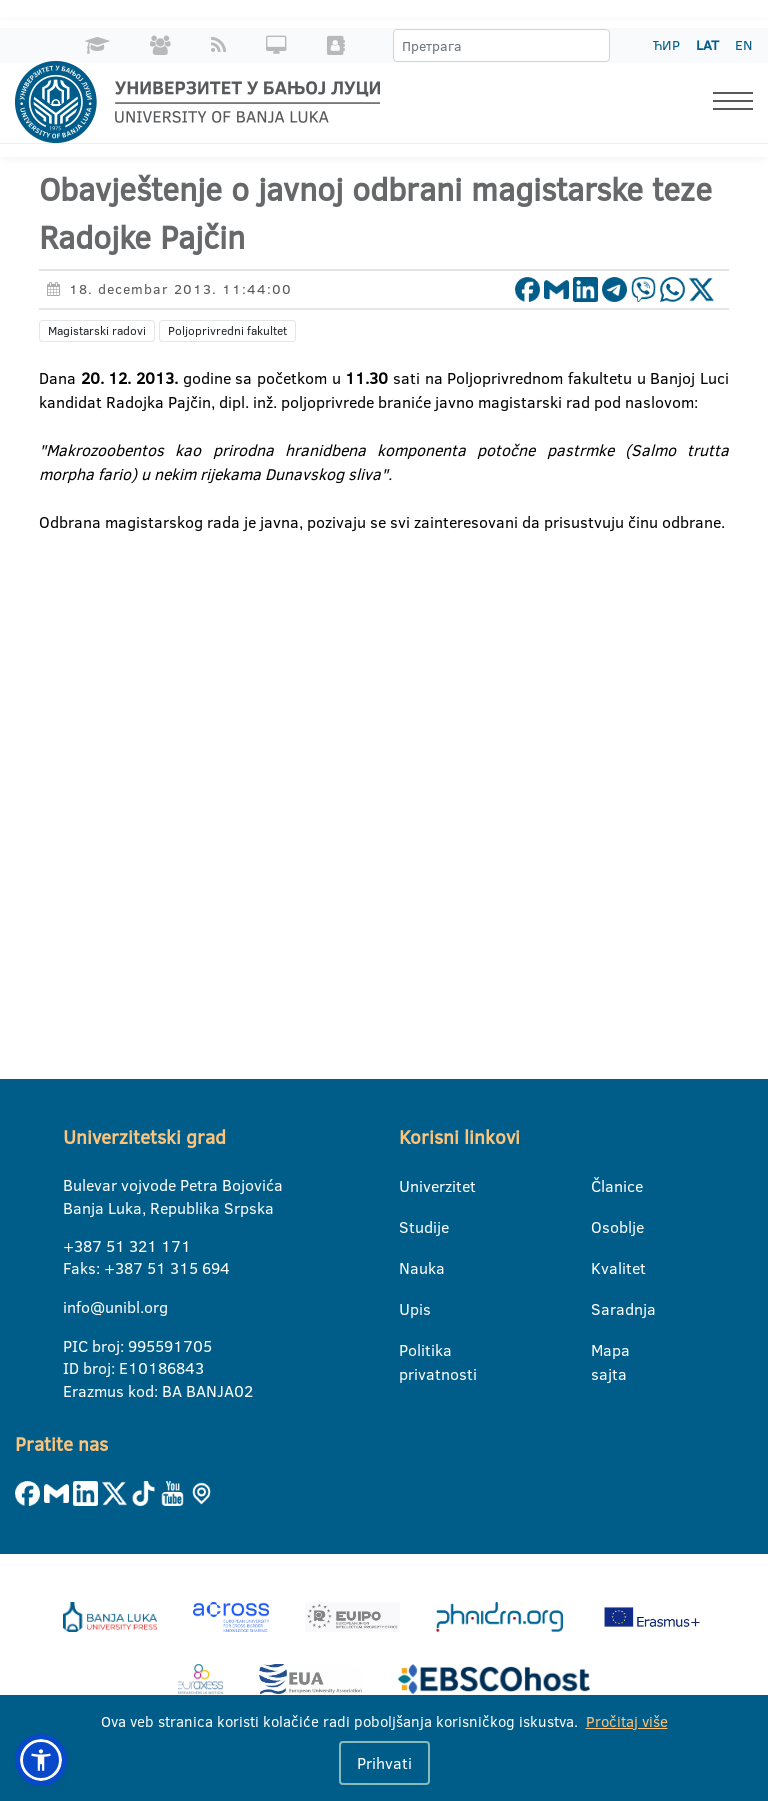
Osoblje (603, 1227)
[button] (41, 1760)
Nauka (411, 1268)
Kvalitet (603, 1268)
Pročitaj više (627, 1721)
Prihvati (384, 1763)
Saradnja (603, 1309)
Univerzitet (411, 1186)
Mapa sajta (603, 1351)
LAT (707, 45)
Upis (411, 1309)
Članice (603, 1186)
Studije (411, 1227)
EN (743, 45)
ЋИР (666, 45)
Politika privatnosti (411, 1351)
